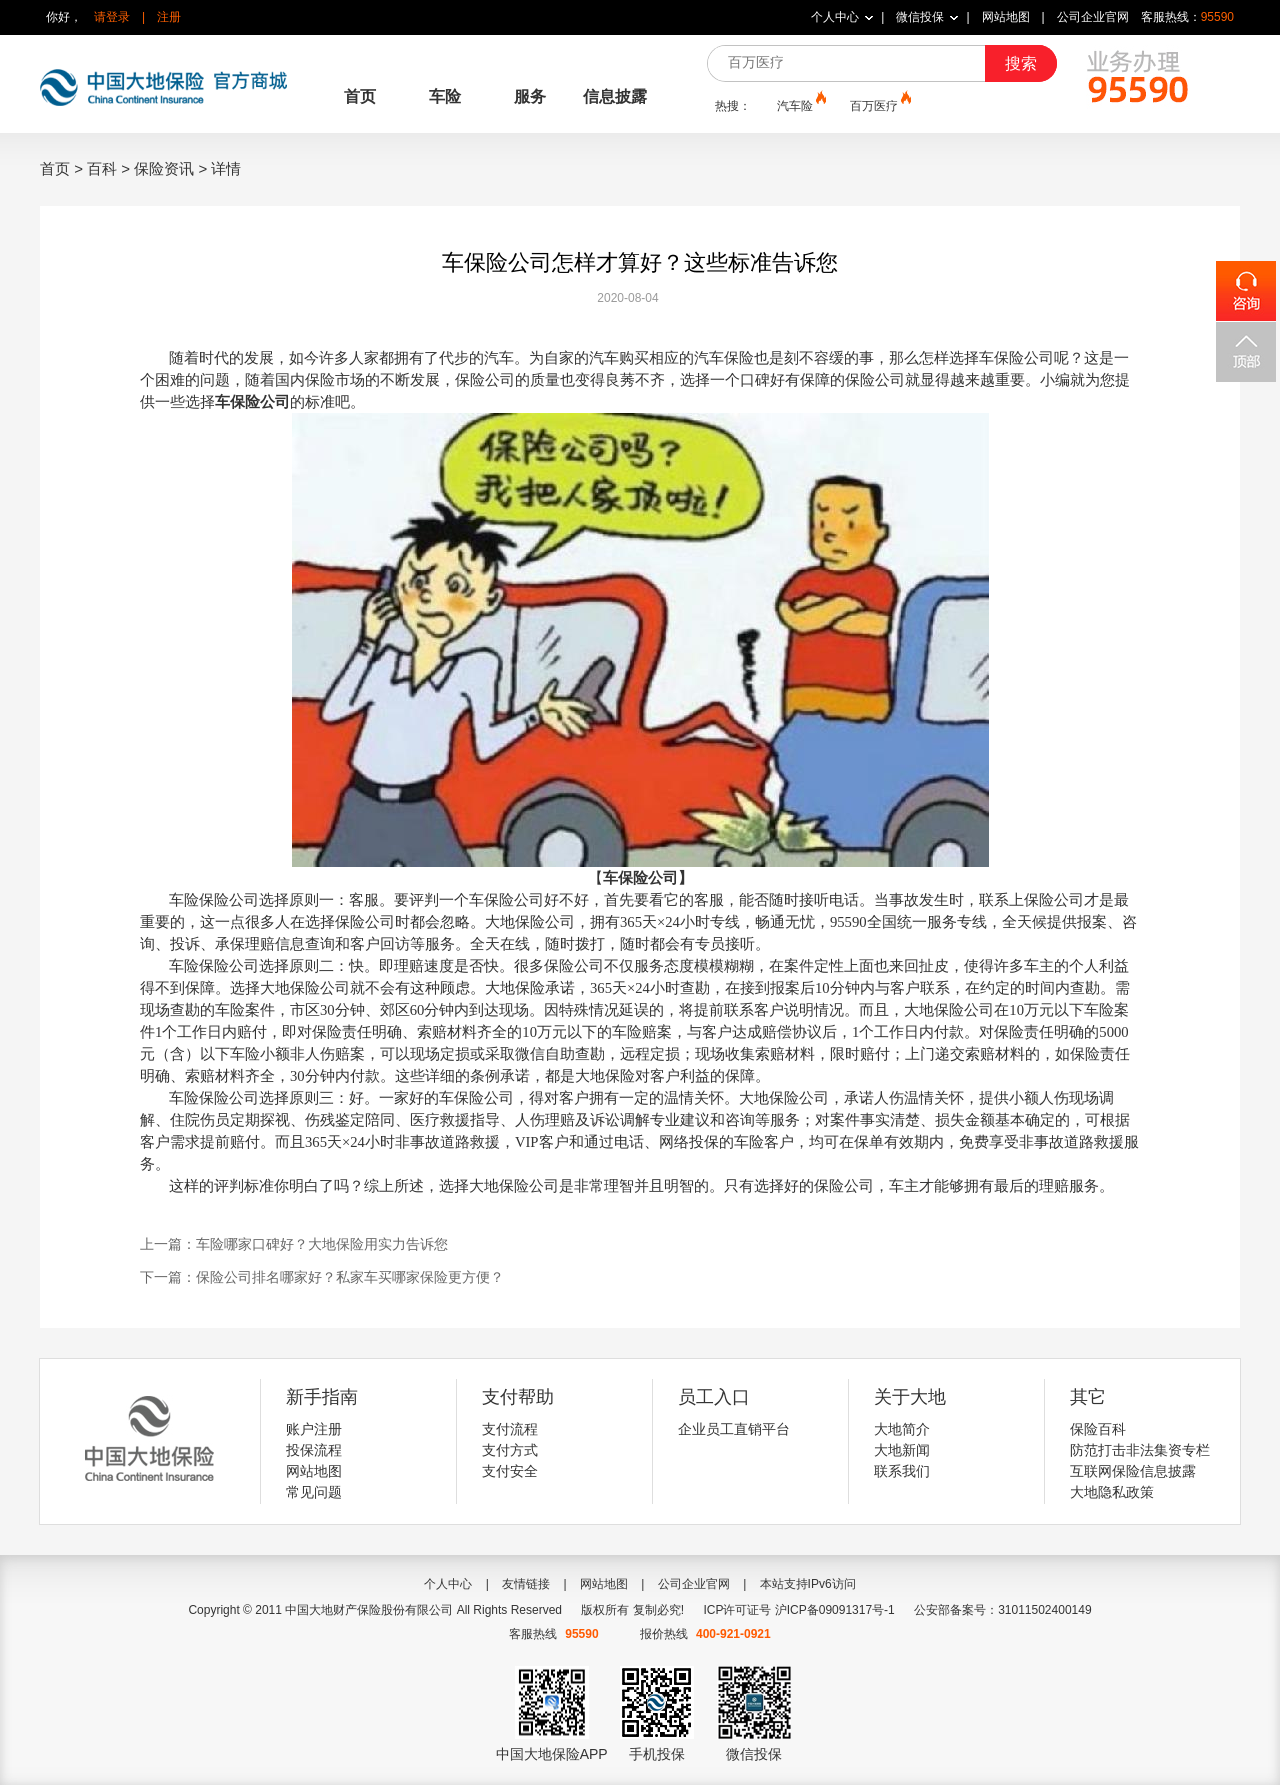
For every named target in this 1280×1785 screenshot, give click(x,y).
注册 (169, 17)
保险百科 (1098, 1429)
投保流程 (314, 1450)
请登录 (112, 17)
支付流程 (510, 1429)
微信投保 (920, 17)
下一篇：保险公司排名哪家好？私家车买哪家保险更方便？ (322, 1277)
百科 (102, 168)
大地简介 (902, 1429)
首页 (360, 96)
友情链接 (526, 1584)
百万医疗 (879, 105)
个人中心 (835, 17)
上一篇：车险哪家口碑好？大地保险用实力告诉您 (294, 1244)
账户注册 (314, 1429)
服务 (530, 96)
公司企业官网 (1093, 17)
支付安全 (510, 1471)
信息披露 (615, 96)
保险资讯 (164, 168)
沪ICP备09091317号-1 (835, 1610)
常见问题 (314, 1492)
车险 (445, 96)
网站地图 (1006, 17)
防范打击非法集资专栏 (1140, 1450)
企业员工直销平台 (734, 1429)
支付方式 (510, 1450)
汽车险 (800, 105)
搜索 (1021, 63)
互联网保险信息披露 (1133, 1471)
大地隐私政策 (1112, 1492)
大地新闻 (902, 1450)
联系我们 (902, 1471)
